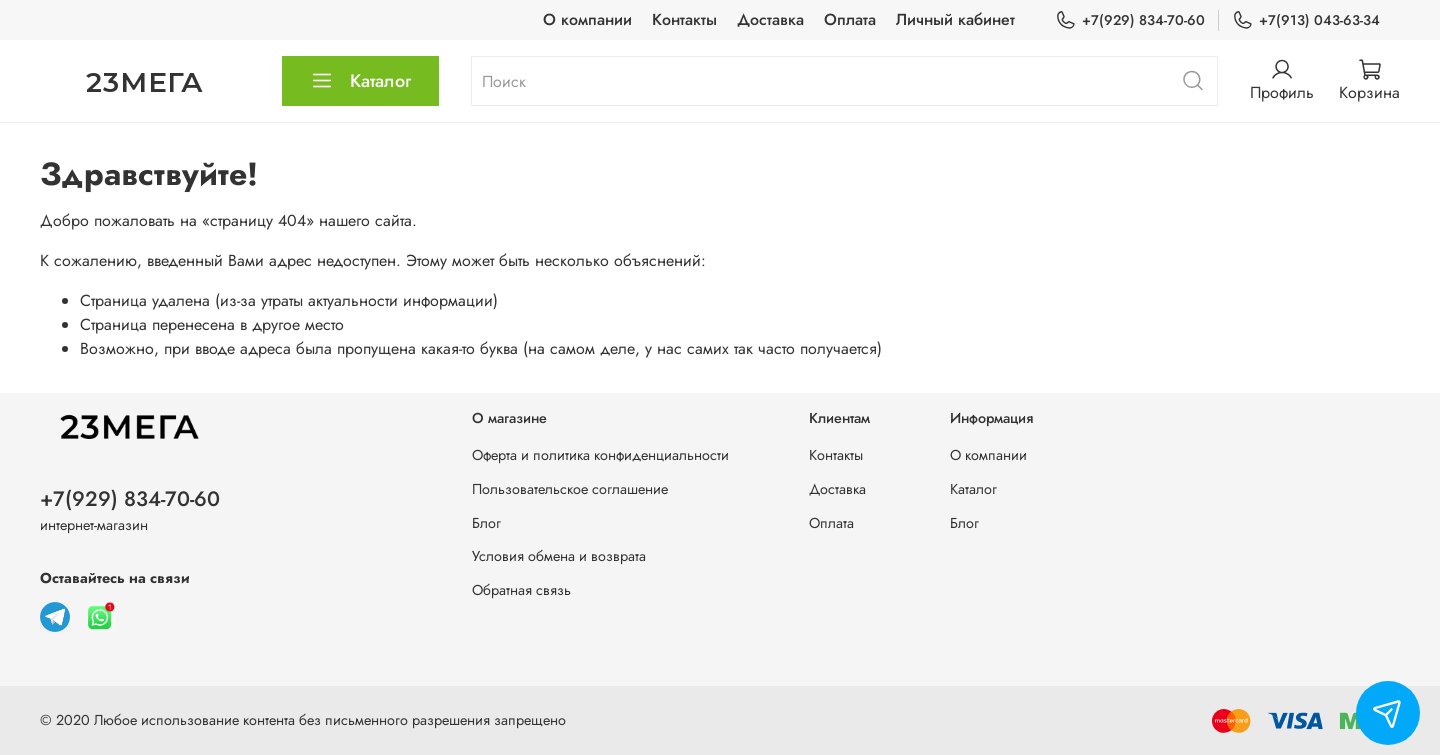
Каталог (360, 81)
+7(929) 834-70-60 (1130, 20)
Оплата (850, 19)
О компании (587, 19)
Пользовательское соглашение (570, 489)
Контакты (684, 19)
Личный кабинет (955, 19)
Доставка (770, 19)
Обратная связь (521, 590)
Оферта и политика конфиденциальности (600, 455)
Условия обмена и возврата (559, 556)
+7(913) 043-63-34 (1306, 20)
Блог (486, 523)
